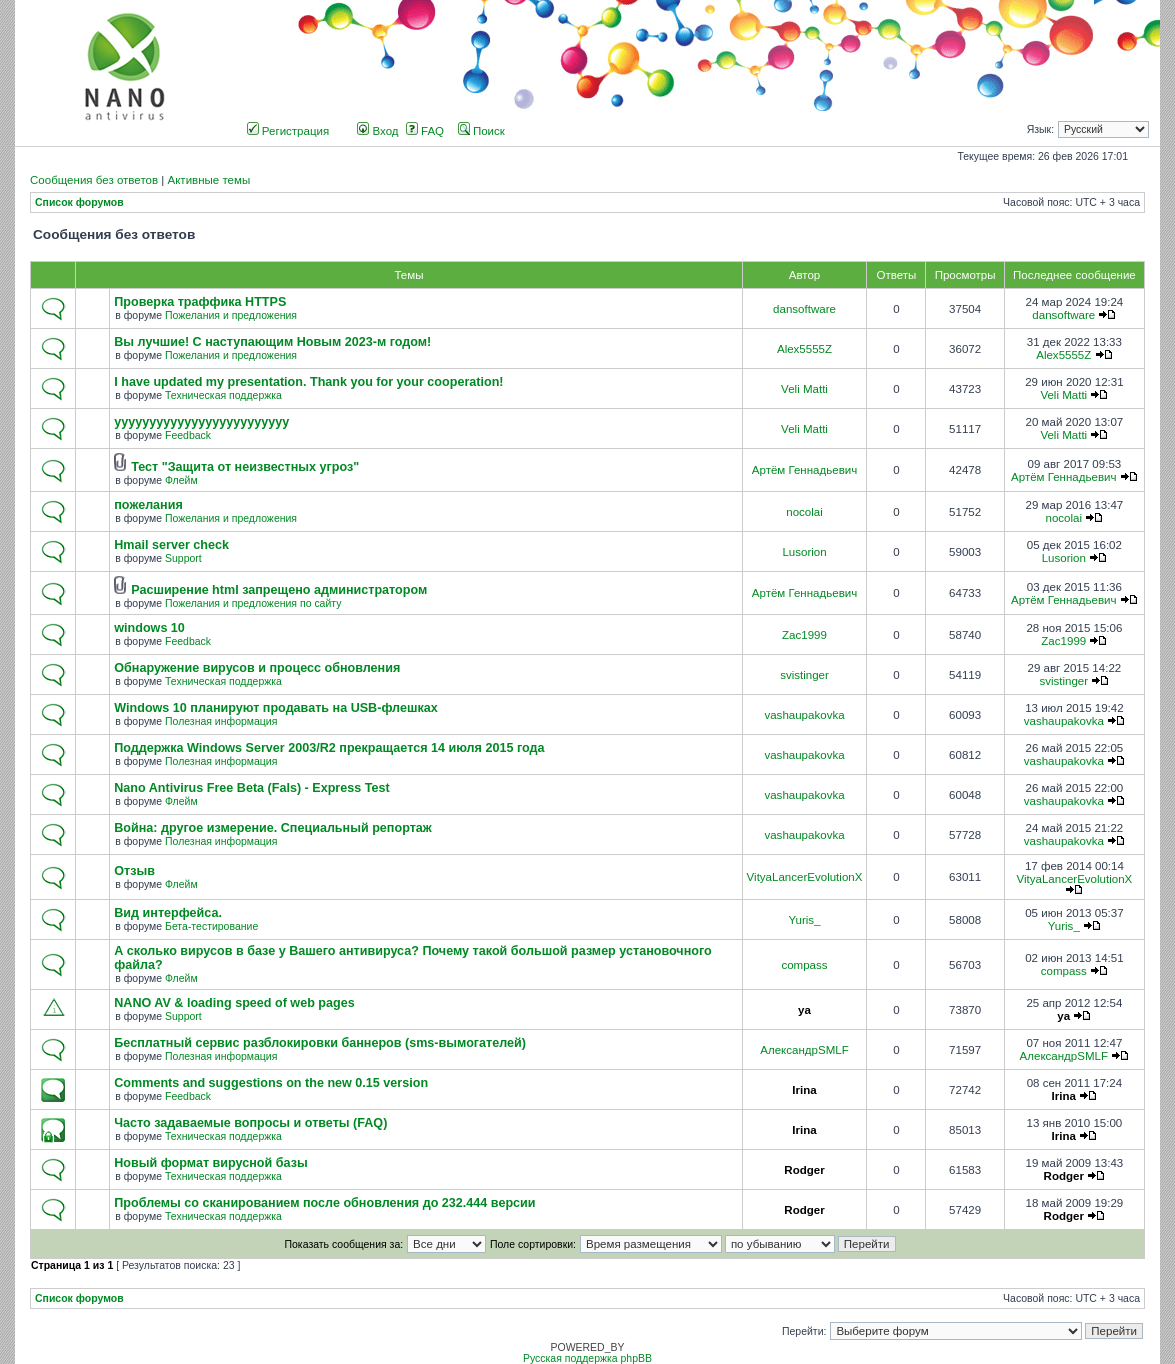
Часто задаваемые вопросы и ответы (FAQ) (250, 1123)
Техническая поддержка (223, 395)
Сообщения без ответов (94, 180)
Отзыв (134, 871)
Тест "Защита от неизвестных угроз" (245, 467)
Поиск (481, 131)
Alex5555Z (804, 349)
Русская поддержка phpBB (587, 1358)
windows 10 (149, 628)
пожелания (148, 505)
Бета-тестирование (211, 926)
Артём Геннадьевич (804, 470)
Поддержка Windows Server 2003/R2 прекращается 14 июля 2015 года (329, 748)
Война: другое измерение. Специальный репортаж (272, 828)
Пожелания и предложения (231, 315)
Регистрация (288, 131)
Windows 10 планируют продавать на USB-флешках (275, 708)
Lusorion (804, 552)
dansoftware (804, 309)
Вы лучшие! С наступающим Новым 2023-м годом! (272, 342)
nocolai (804, 512)
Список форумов (79, 202)
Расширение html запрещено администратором (279, 590)
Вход (377, 131)
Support (183, 558)
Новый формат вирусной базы (210, 1163)
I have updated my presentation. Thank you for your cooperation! (308, 382)
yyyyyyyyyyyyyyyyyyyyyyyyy (201, 422)
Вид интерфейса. (168, 913)
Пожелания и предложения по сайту (253, 603)
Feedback (188, 435)
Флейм (181, 480)
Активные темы (208, 180)
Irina (804, 1090)
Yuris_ (804, 920)
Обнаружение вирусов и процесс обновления (257, 668)
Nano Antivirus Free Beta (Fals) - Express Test (251, 788)
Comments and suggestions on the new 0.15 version (271, 1083)
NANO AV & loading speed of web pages (234, 1003)
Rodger (804, 1170)
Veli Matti (804, 389)
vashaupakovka (804, 715)
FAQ (425, 131)
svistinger (804, 675)
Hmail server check (171, 545)
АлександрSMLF (804, 1050)
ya (804, 1010)
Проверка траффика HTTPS (200, 302)
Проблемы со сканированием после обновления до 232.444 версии (324, 1203)
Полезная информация (221, 721)
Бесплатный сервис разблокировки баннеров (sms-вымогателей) (320, 1043)
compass (804, 965)
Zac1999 (804, 635)
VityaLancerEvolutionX (805, 877)
